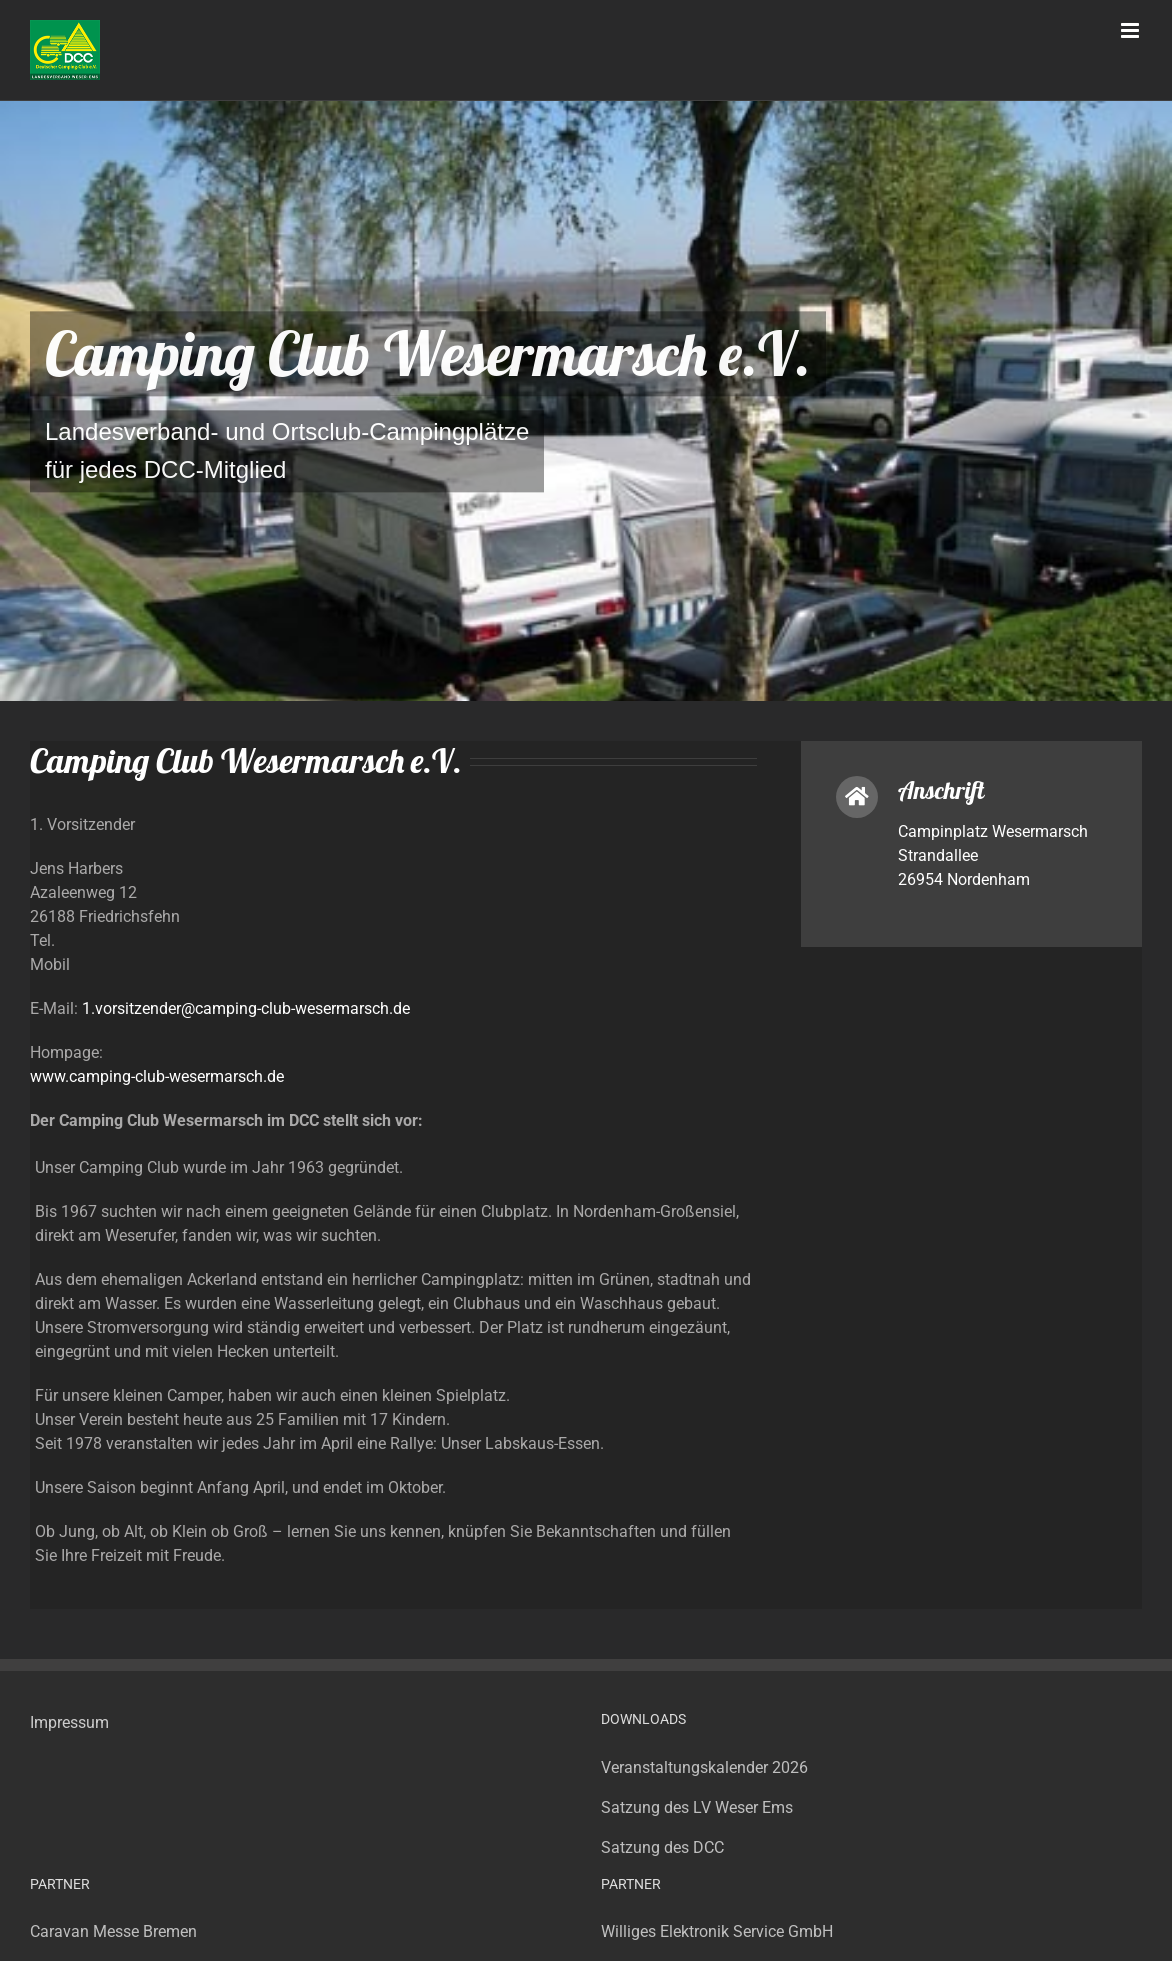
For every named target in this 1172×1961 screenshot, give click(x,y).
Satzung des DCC (662, 1847)
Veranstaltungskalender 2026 (704, 1767)
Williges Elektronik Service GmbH (717, 1931)
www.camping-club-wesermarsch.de (157, 1076)
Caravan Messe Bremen (113, 1931)
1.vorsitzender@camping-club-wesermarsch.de (246, 1008)
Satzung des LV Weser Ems (697, 1807)
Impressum (69, 1722)
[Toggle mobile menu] (1131, 30)
